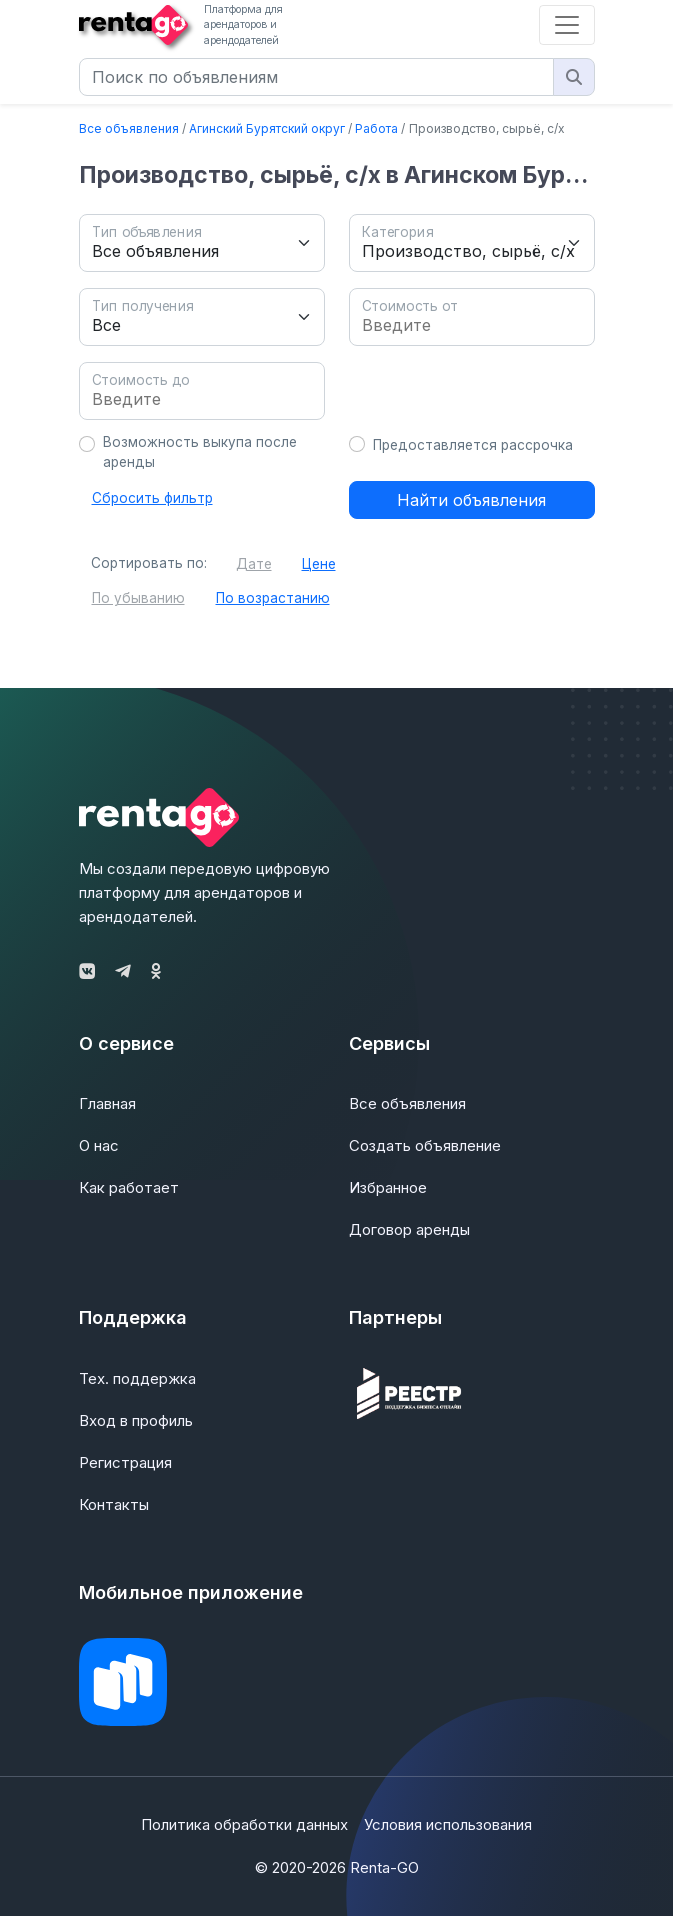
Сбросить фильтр (152, 498)
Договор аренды (409, 1229)
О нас (99, 1145)
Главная (107, 1103)
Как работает (129, 1187)
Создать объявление (425, 1145)
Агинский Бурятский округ (267, 128)
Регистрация (125, 1462)
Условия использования (448, 1824)
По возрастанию (273, 598)
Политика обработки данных (244, 1824)
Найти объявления (471, 500)
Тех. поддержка (137, 1378)
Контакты (114, 1504)
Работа (376, 128)
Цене (319, 564)
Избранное (388, 1187)
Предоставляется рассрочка (473, 445)
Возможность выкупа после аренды (200, 452)
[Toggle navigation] (567, 25)
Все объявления (129, 128)
